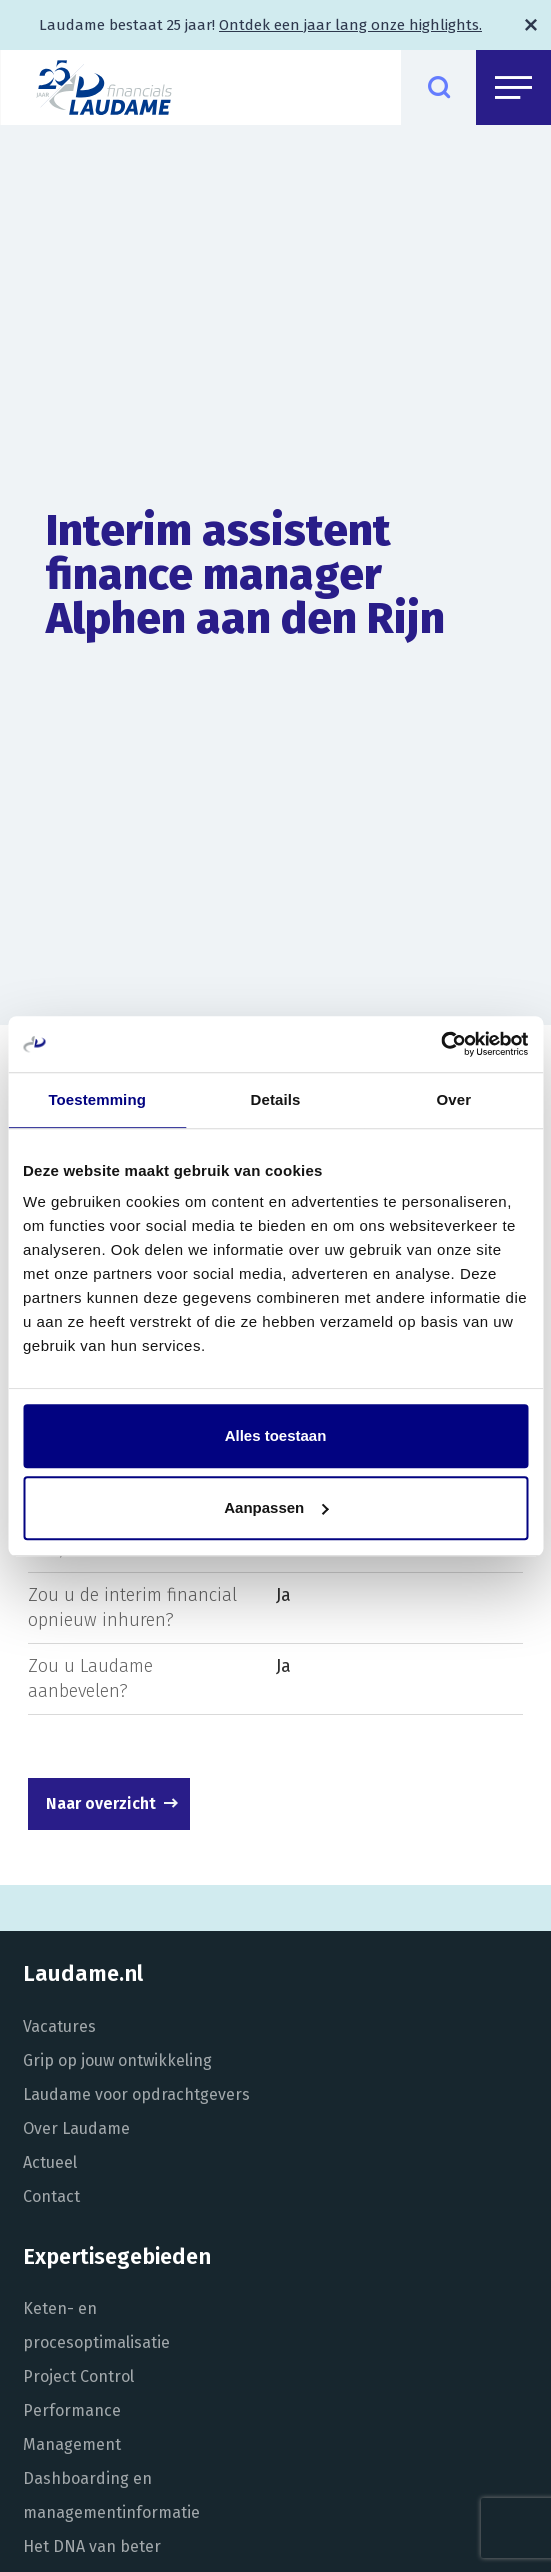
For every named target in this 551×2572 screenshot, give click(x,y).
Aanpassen (276, 1507)
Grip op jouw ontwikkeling (117, 2060)
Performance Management (72, 2427)
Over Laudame (76, 2128)
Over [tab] (454, 1099)
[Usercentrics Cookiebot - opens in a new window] (440, 1044)
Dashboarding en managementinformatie (111, 2495)
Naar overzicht (101, 1803)
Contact (51, 2196)
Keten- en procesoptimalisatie (96, 2325)
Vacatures (59, 2026)
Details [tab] (276, 1099)
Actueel (50, 2162)
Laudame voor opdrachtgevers (136, 2094)
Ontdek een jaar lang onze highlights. (350, 25)
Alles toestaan (276, 1435)
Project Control (78, 2376)
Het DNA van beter (92, 2546)
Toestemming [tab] (97, 1099)
